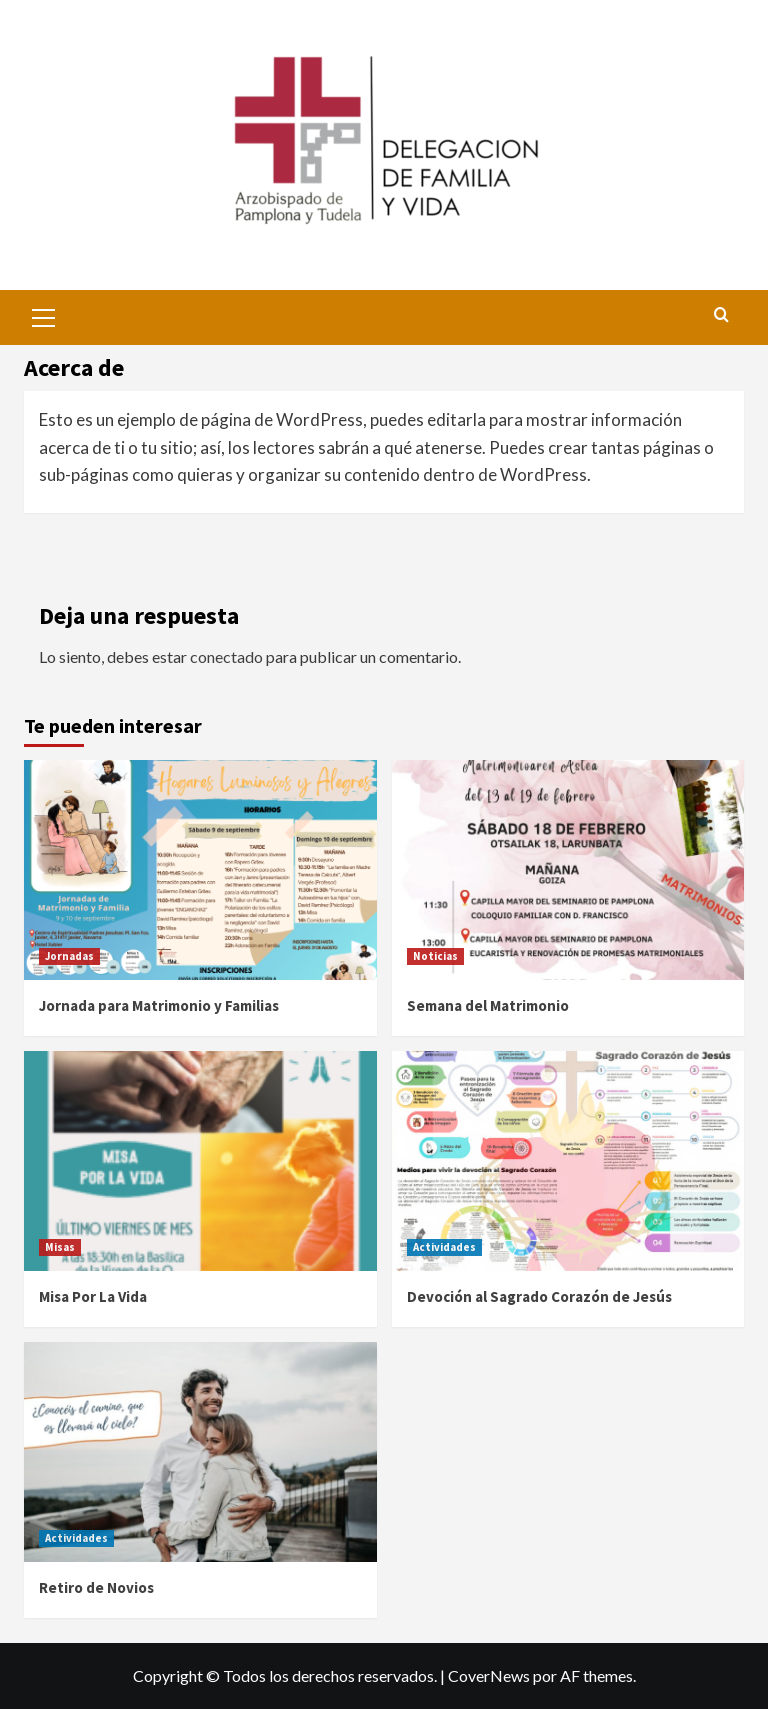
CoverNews (489, 1675)
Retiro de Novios (96, 1587)
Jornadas (69, 956)
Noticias (435, 956)
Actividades (444, 1247)
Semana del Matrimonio (488, 1005)
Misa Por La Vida (93, 1296)
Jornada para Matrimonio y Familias (159, 1005)
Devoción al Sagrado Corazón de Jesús (539, 1296)
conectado (226, 656)
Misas (60, 1247)
